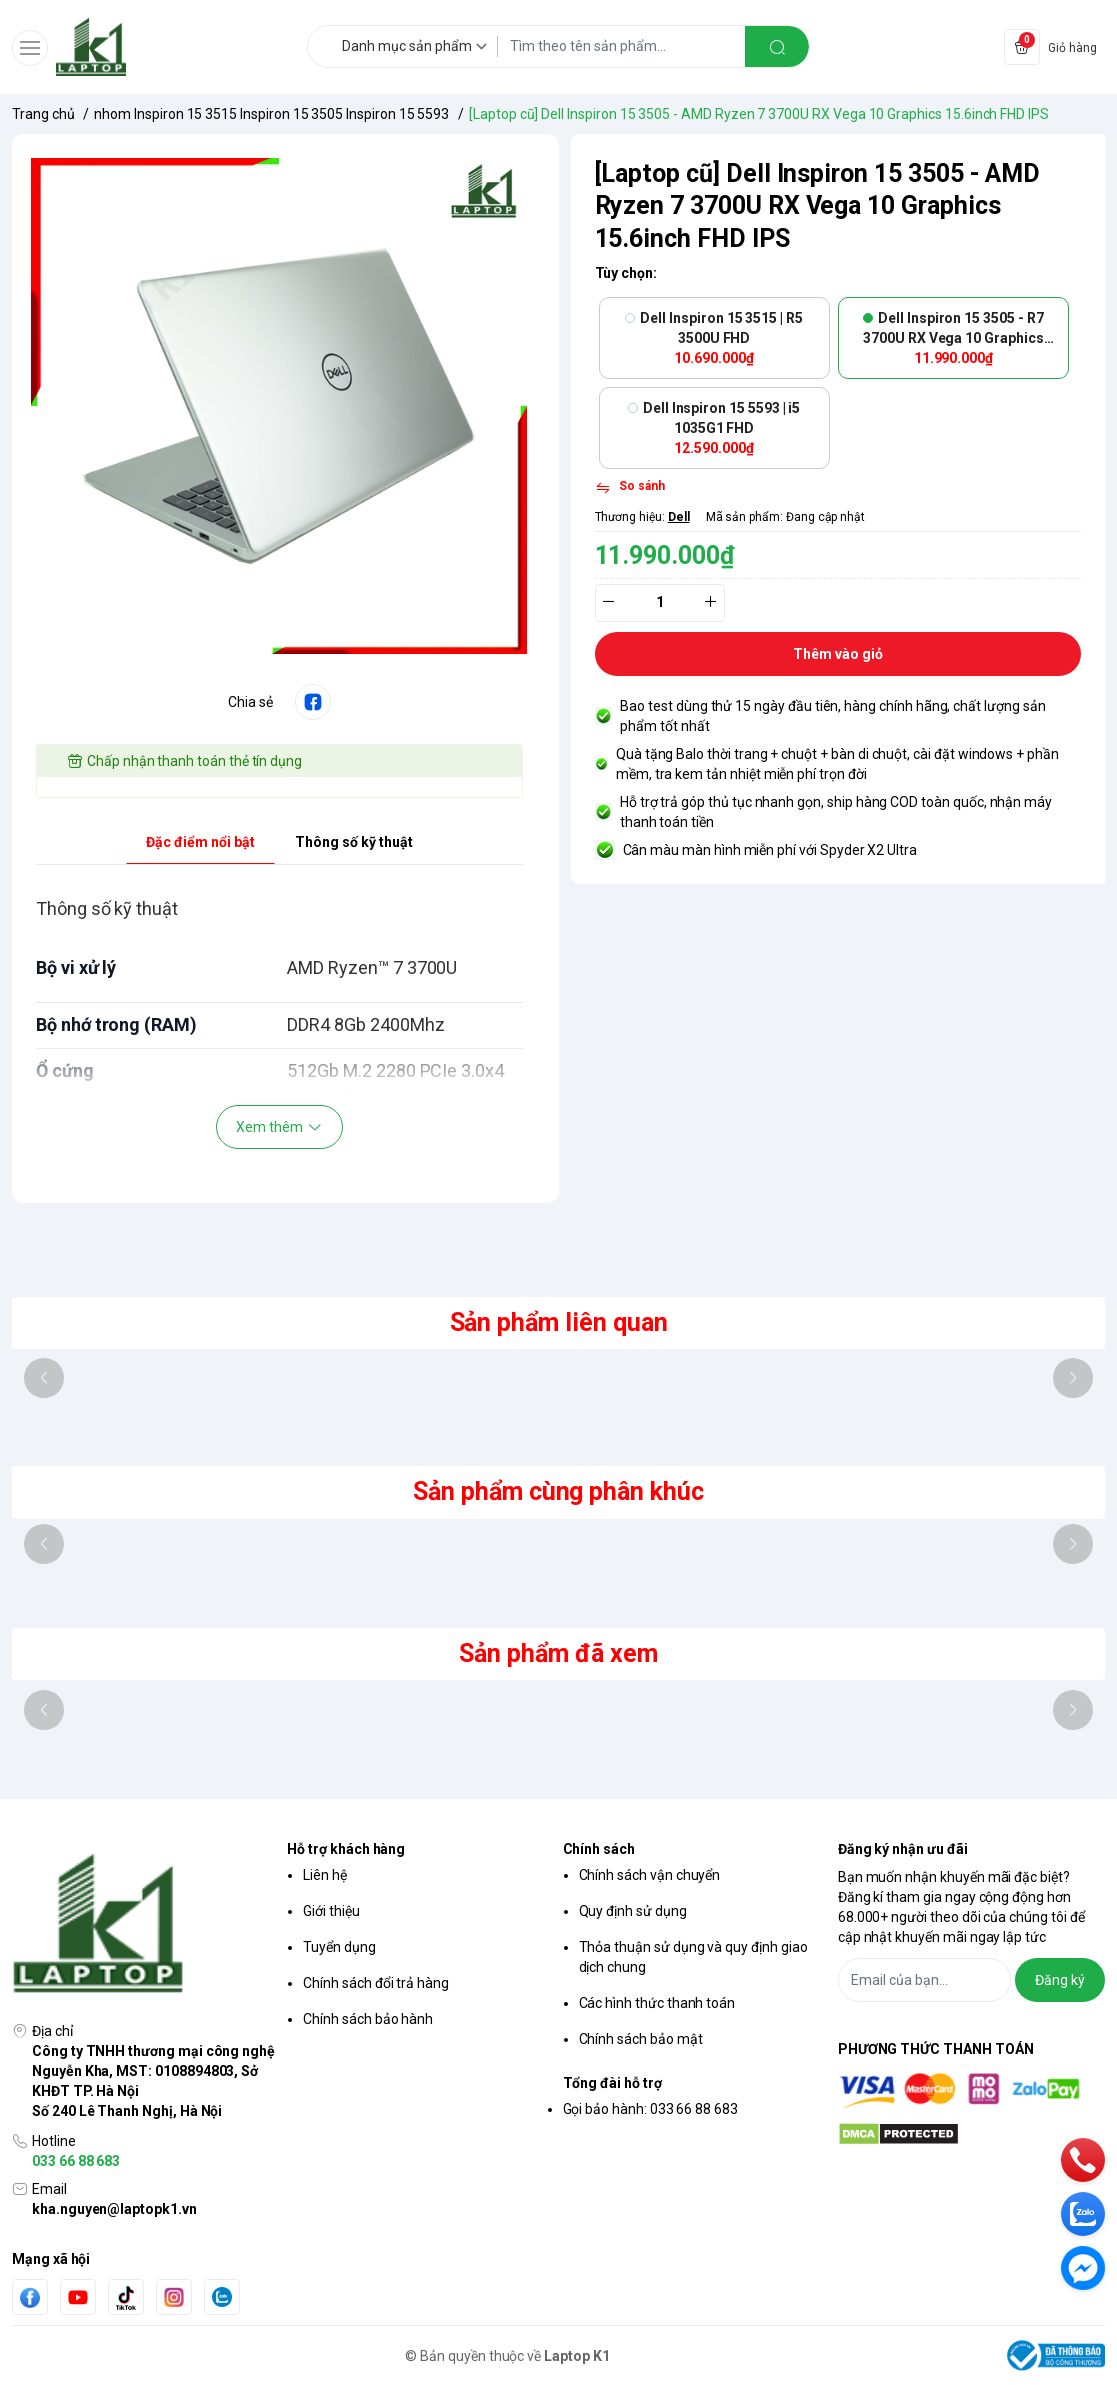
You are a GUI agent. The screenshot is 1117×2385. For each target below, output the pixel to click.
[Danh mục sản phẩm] (418, 46)
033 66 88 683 (76, 2161)
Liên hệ (325, 1875)
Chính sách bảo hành (368, 2019)
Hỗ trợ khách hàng (346, 1849)
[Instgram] (174, 2297)
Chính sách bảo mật (641, 2039)
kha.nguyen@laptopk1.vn (114, 2209)
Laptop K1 (577, 2356)
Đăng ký (1060, 1980)
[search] (777, 46)
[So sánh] (630, 488)
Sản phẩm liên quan (559, 1322)
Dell (679, 517)
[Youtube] (78, 2297)
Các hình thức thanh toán (657, 2003)
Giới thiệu (331, 1911)
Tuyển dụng (339, 1947)
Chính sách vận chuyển (650, 1875)
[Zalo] (222, 2297)
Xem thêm (279, 1127)
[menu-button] (30, 48)
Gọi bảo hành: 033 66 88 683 (651, 2109)
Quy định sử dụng (633, 1911)
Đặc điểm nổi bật (200, 842)
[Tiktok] (126, 2297)
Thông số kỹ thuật (354, 842)
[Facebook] (30, 2297)
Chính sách (599, 1849)
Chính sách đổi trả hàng (376, 1983)
